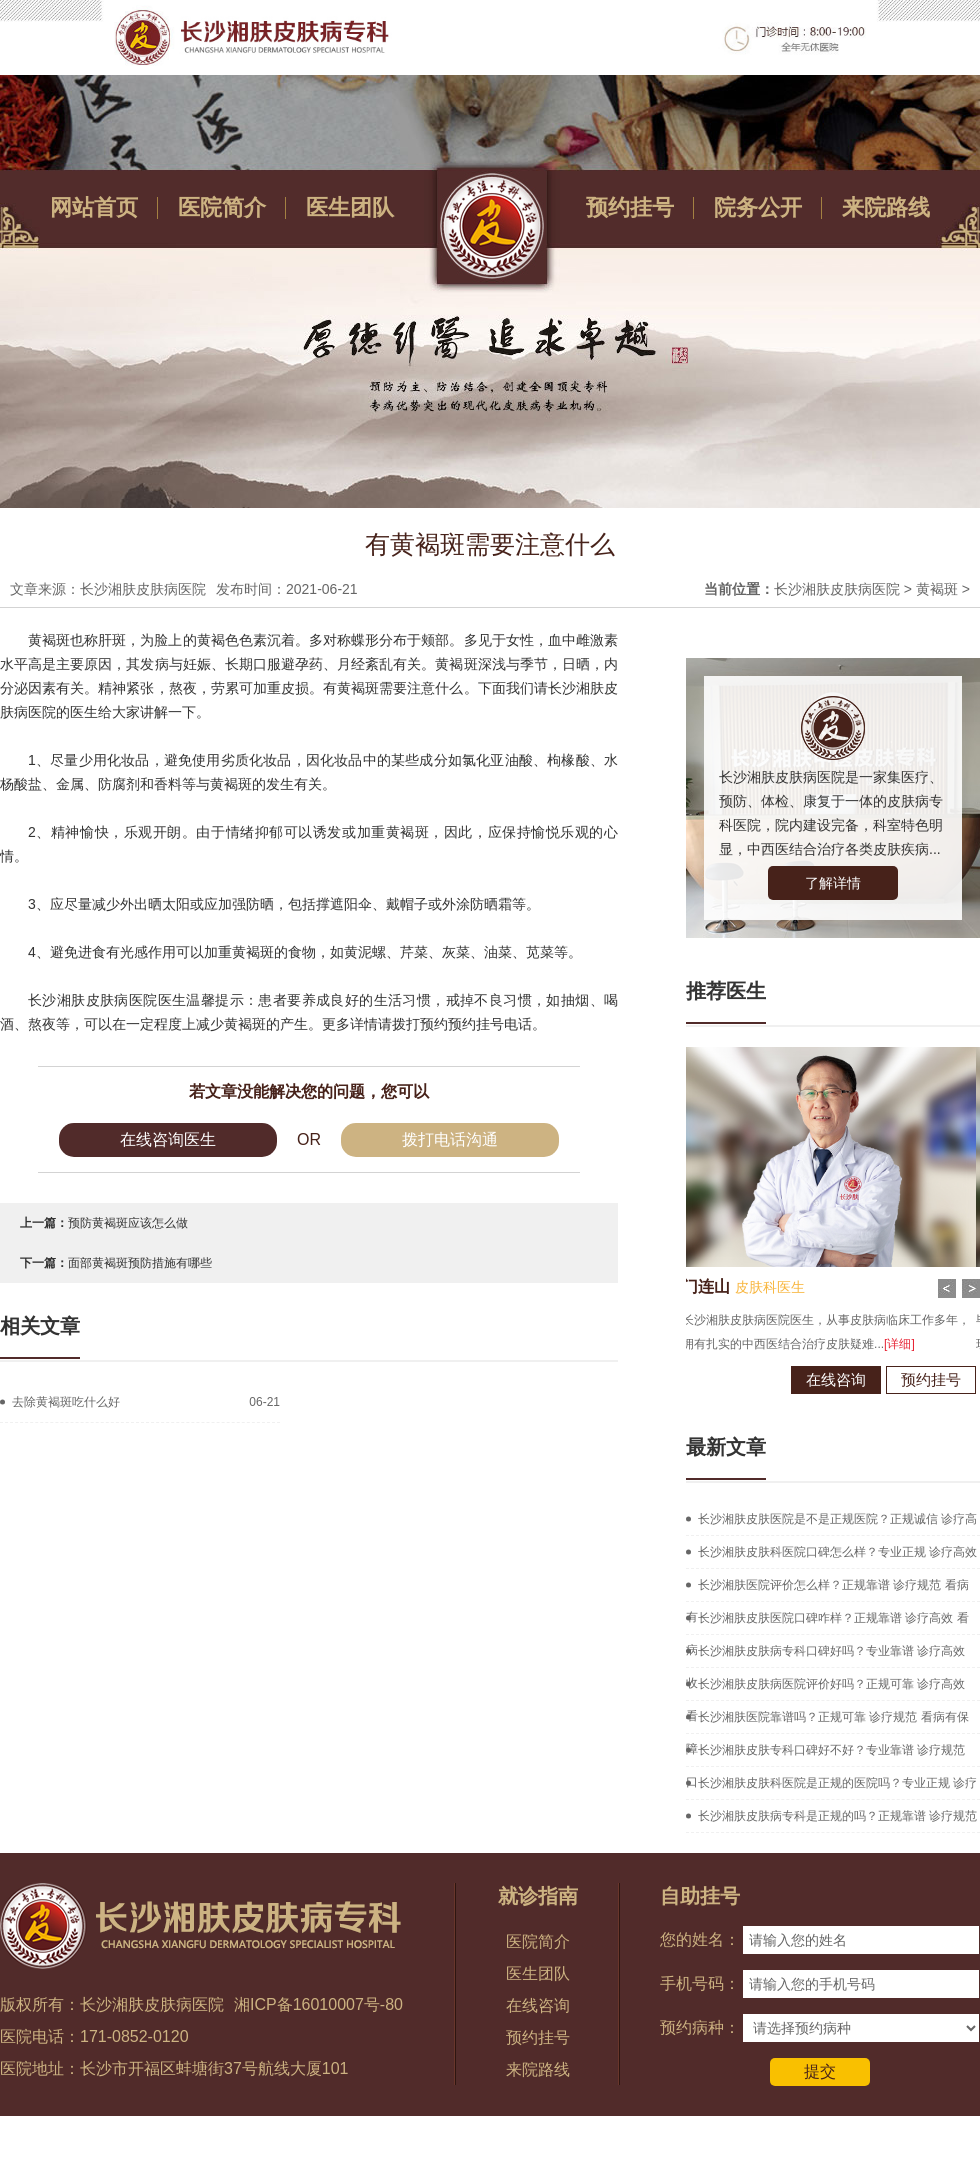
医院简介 (222, 207)
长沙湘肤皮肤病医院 (837, 589)
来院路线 (886, 207)
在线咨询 (798, 1379)
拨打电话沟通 (450, 1139)
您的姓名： (700, 1939)
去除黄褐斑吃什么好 (66, 1402)
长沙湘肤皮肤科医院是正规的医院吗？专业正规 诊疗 (837, 1783)
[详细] (861, 1344)
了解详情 (833, 883)
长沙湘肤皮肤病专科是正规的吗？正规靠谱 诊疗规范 (837, 1816)
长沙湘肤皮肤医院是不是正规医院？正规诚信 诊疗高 (837, 1519)
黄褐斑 (937, 589)
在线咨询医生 (168, 1139)
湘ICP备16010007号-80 (318, 2004)
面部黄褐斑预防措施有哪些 (140, 1263)
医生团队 (350, 207)
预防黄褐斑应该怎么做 (128, 1223)
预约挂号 (630, 207)
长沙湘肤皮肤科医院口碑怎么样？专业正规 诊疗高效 (837, 1552)
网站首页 (94, 207)
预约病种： (700, 2027)
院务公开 (758, 207)
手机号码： (700, 1983)
